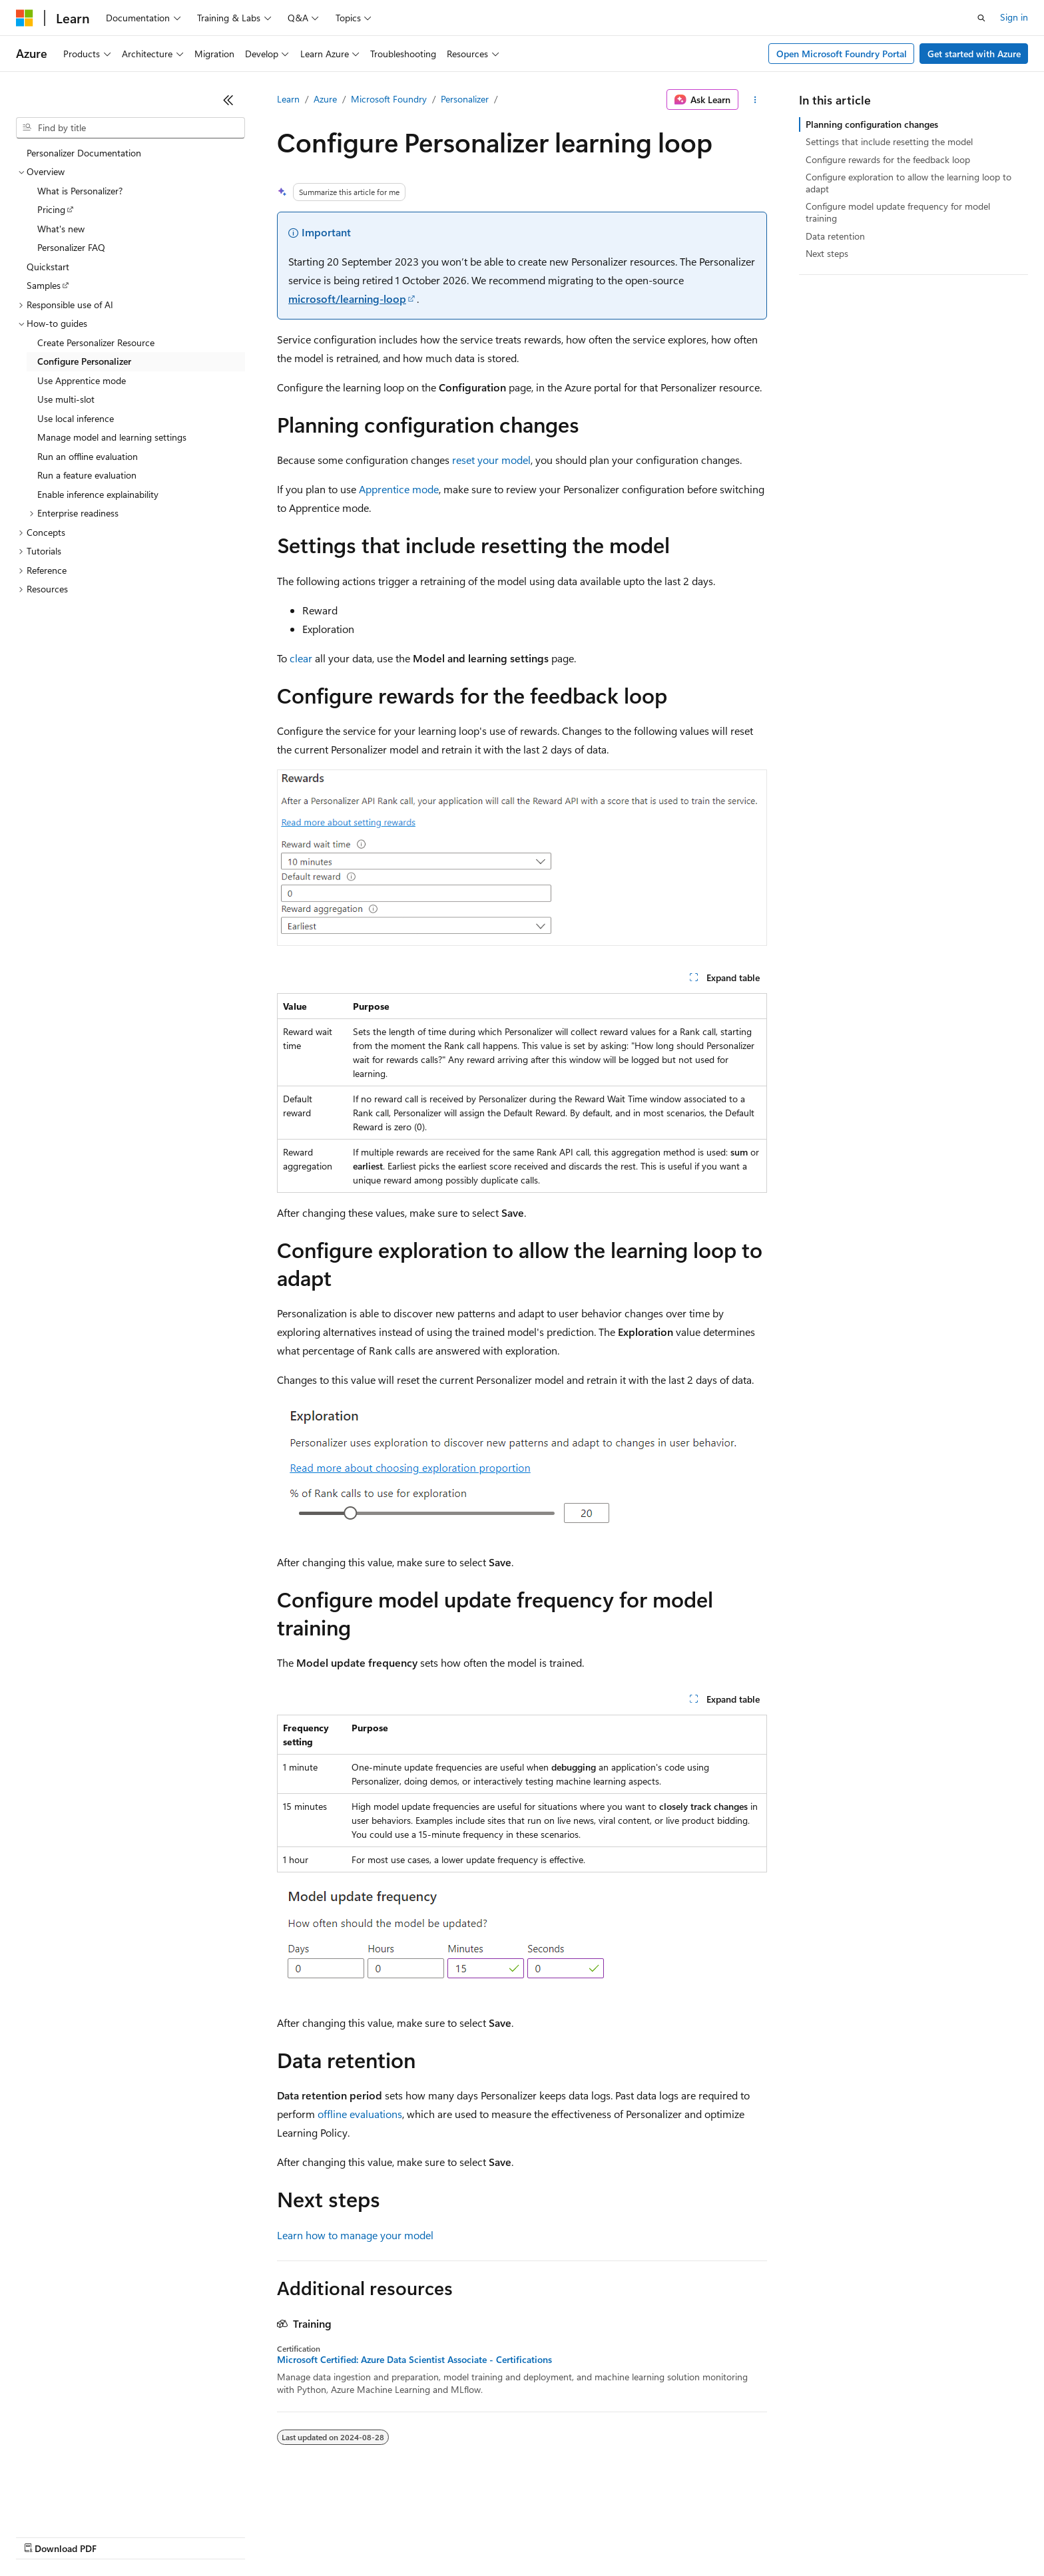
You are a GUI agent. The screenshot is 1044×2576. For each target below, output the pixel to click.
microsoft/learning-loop (347, 299)
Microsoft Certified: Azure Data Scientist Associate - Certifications (414, 2360)
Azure (325, 99)
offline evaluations (360, 2114)
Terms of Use (486, 2535)
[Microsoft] (24, 18)
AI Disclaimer (42, 2535)
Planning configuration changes (872, 124)
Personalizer (465, 99)
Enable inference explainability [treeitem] (97, 494)
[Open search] (981, 18)
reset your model (491, 460)
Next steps (827, 253)
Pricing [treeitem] (51, 209)
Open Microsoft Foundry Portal (841, 53)
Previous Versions (120, 2535)
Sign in (1014, 17)
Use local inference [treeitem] (75, 418)
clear (301, 658)
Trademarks (552, 2535)
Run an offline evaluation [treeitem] (87, 456)
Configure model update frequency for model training (898, 212)
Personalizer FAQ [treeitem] (71, 247)
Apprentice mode (399, 489)
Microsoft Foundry (389, 99)
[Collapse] (228, 100)
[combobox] (130, 127)
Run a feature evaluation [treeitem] (86, 475)
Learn (288, 99)
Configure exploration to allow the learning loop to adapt (908, 182)
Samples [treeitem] (44, 285)
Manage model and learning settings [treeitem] (111, 437)
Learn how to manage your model (355, 2235)
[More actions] (755, 99)
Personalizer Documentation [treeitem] (84, 152)
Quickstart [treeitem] (48, 266)
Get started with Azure (974, 53)
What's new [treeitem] (61, 228)
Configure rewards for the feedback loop (888, 159)
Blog (181, 2535)
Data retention (835, 236)
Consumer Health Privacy (382, 2535)
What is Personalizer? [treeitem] (80, 190)
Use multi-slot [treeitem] (66, 399)
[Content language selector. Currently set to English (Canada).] (64, 2504)
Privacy (291, 2535)
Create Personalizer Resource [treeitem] (95, 342)
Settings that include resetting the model (889, 141)
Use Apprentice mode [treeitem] (81, 380)
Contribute (238, 2535)
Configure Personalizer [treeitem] (84, 361)
